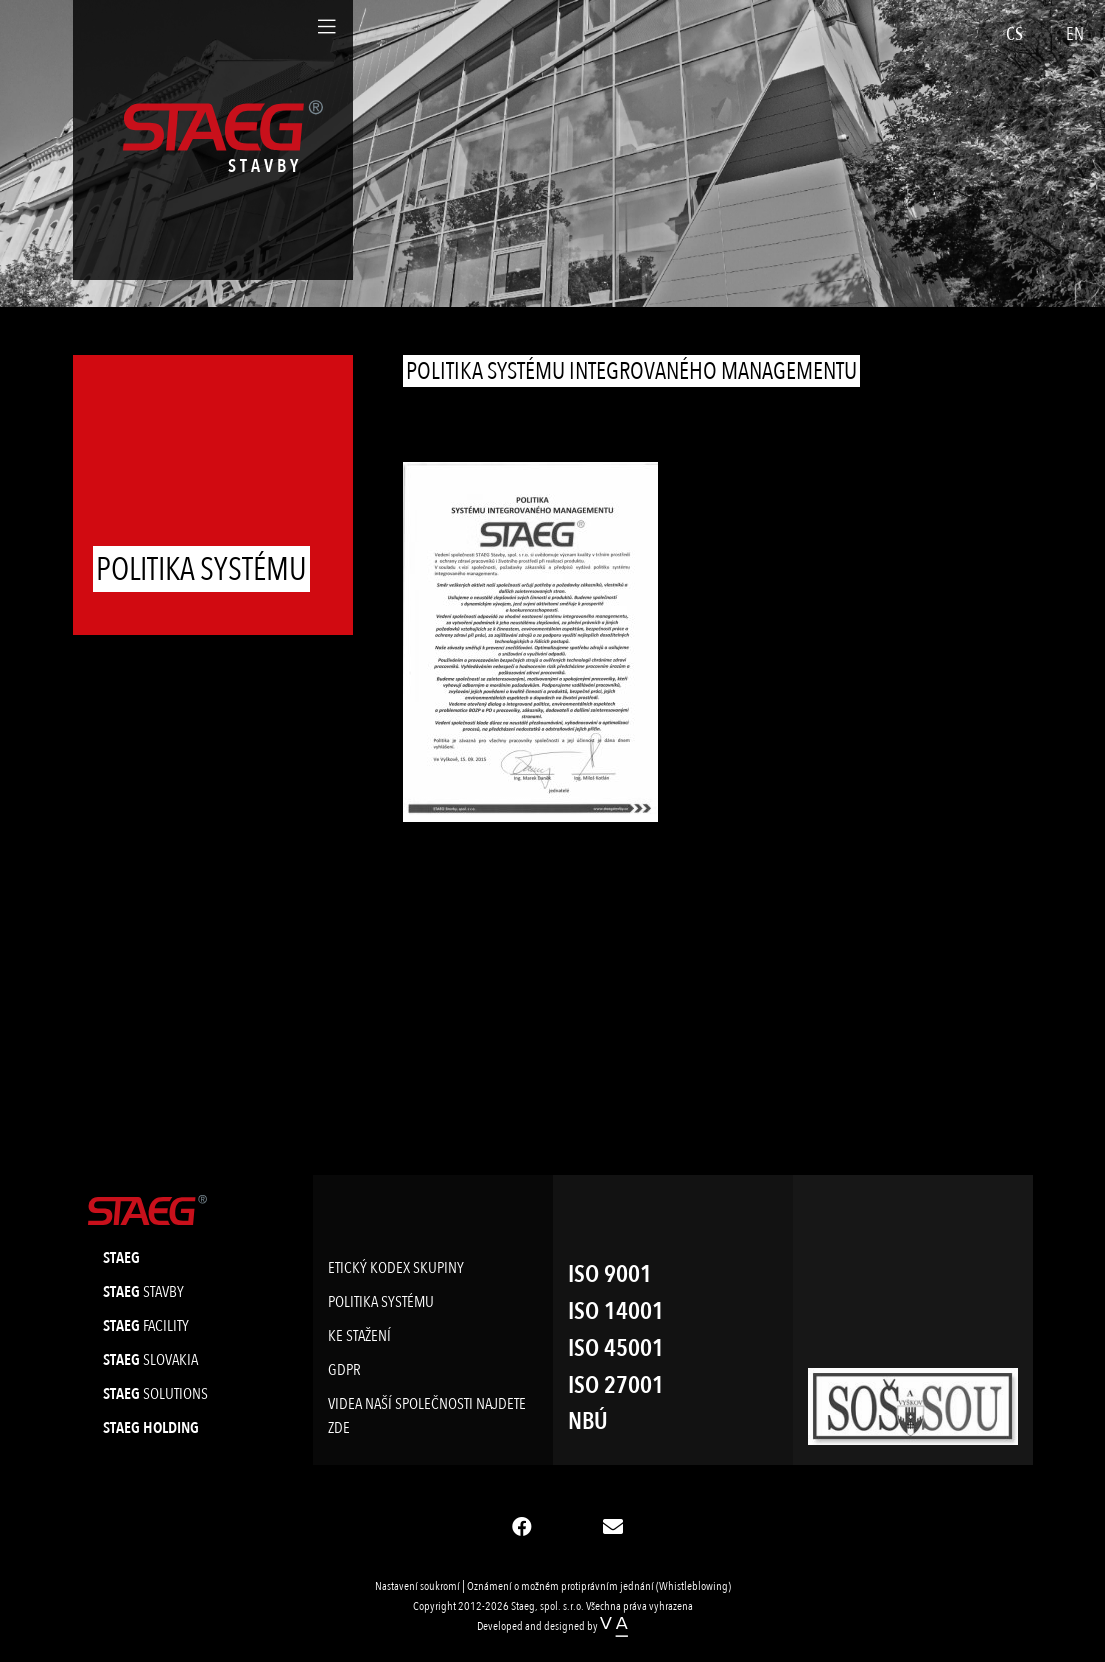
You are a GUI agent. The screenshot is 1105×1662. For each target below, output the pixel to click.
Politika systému (381, 1302)
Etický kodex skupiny (396, 1268)
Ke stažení (359, 1336)
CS (1014, 34)
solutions (155, 1394)
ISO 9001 (610, 1274)
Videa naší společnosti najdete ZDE (427, 1416)
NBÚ (588, 1421)
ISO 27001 (616, 1385)
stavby (143, 1292)
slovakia (150, 1360)
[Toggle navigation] (327, 27)
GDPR (344, 1370)
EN (1075, 34)
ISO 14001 (616, 1311)
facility (146, 1326)
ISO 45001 (616, 1348)
